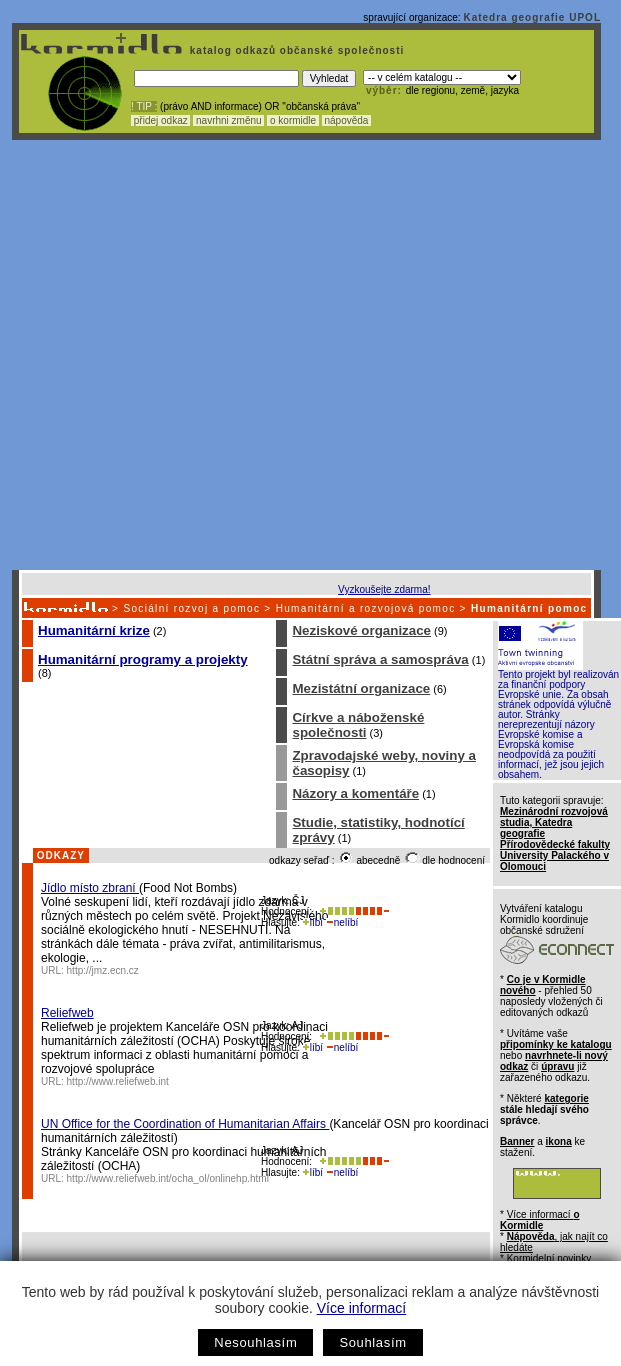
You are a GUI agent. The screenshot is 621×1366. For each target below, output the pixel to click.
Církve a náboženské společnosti (358, 725)
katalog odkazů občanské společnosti (295, 50)
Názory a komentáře (355, 793)
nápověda (347, 120)
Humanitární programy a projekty (143, 659)
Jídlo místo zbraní (90, 888)
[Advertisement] (205, 355)
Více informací (361, 1308)
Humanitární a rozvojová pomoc (366, 608)
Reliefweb (67, 1013)
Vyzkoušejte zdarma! (384, 589)
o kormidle (293, 120)
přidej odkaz (160, 120)
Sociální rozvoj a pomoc (191, 608)
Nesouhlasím (255, 1342)
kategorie (566, 1098)
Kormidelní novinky (549, 1258)
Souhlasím (372, 1342)
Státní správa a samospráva (380, 659)
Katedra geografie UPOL (532, 17)
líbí (313, 922)
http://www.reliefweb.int (118, 1081)
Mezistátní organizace (361, 688)
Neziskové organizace (361, 630)
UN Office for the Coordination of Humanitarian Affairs (185, 1124)
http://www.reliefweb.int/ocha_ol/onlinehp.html (168, 1178)
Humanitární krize (94, 630)
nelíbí (342, 922)
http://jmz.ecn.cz (103, 970)
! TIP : (144, 106)
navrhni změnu (228, 120)
